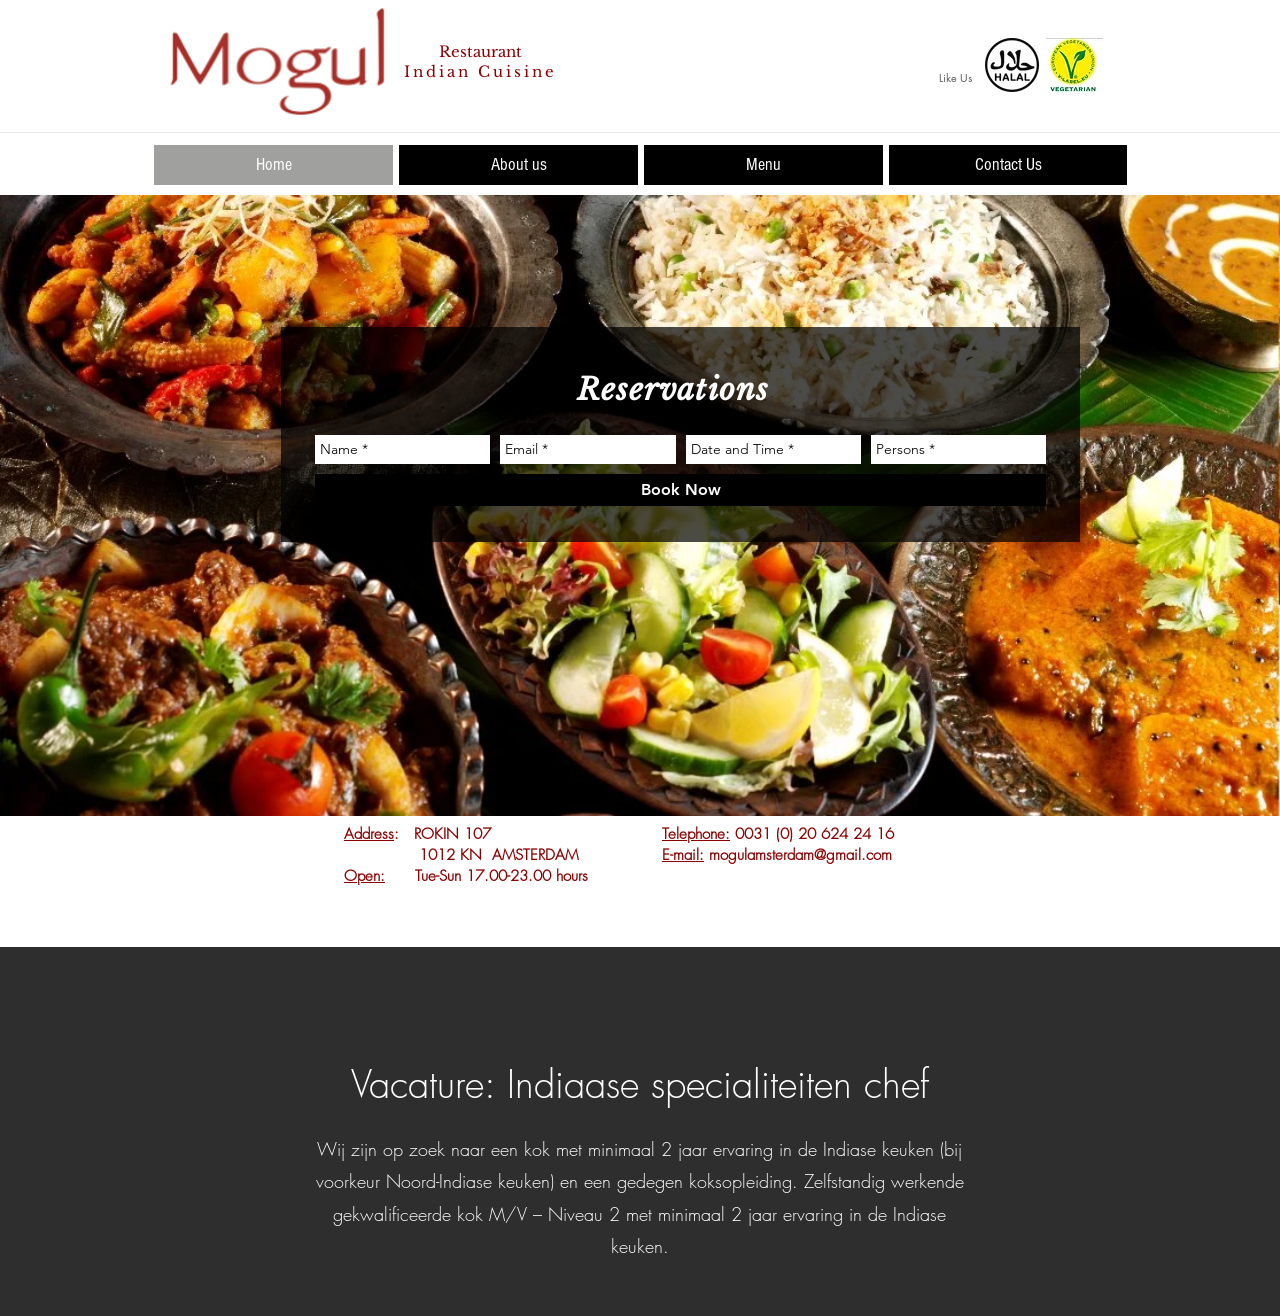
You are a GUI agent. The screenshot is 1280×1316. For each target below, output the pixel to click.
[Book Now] (680, 490)
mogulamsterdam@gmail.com (800, 855)
